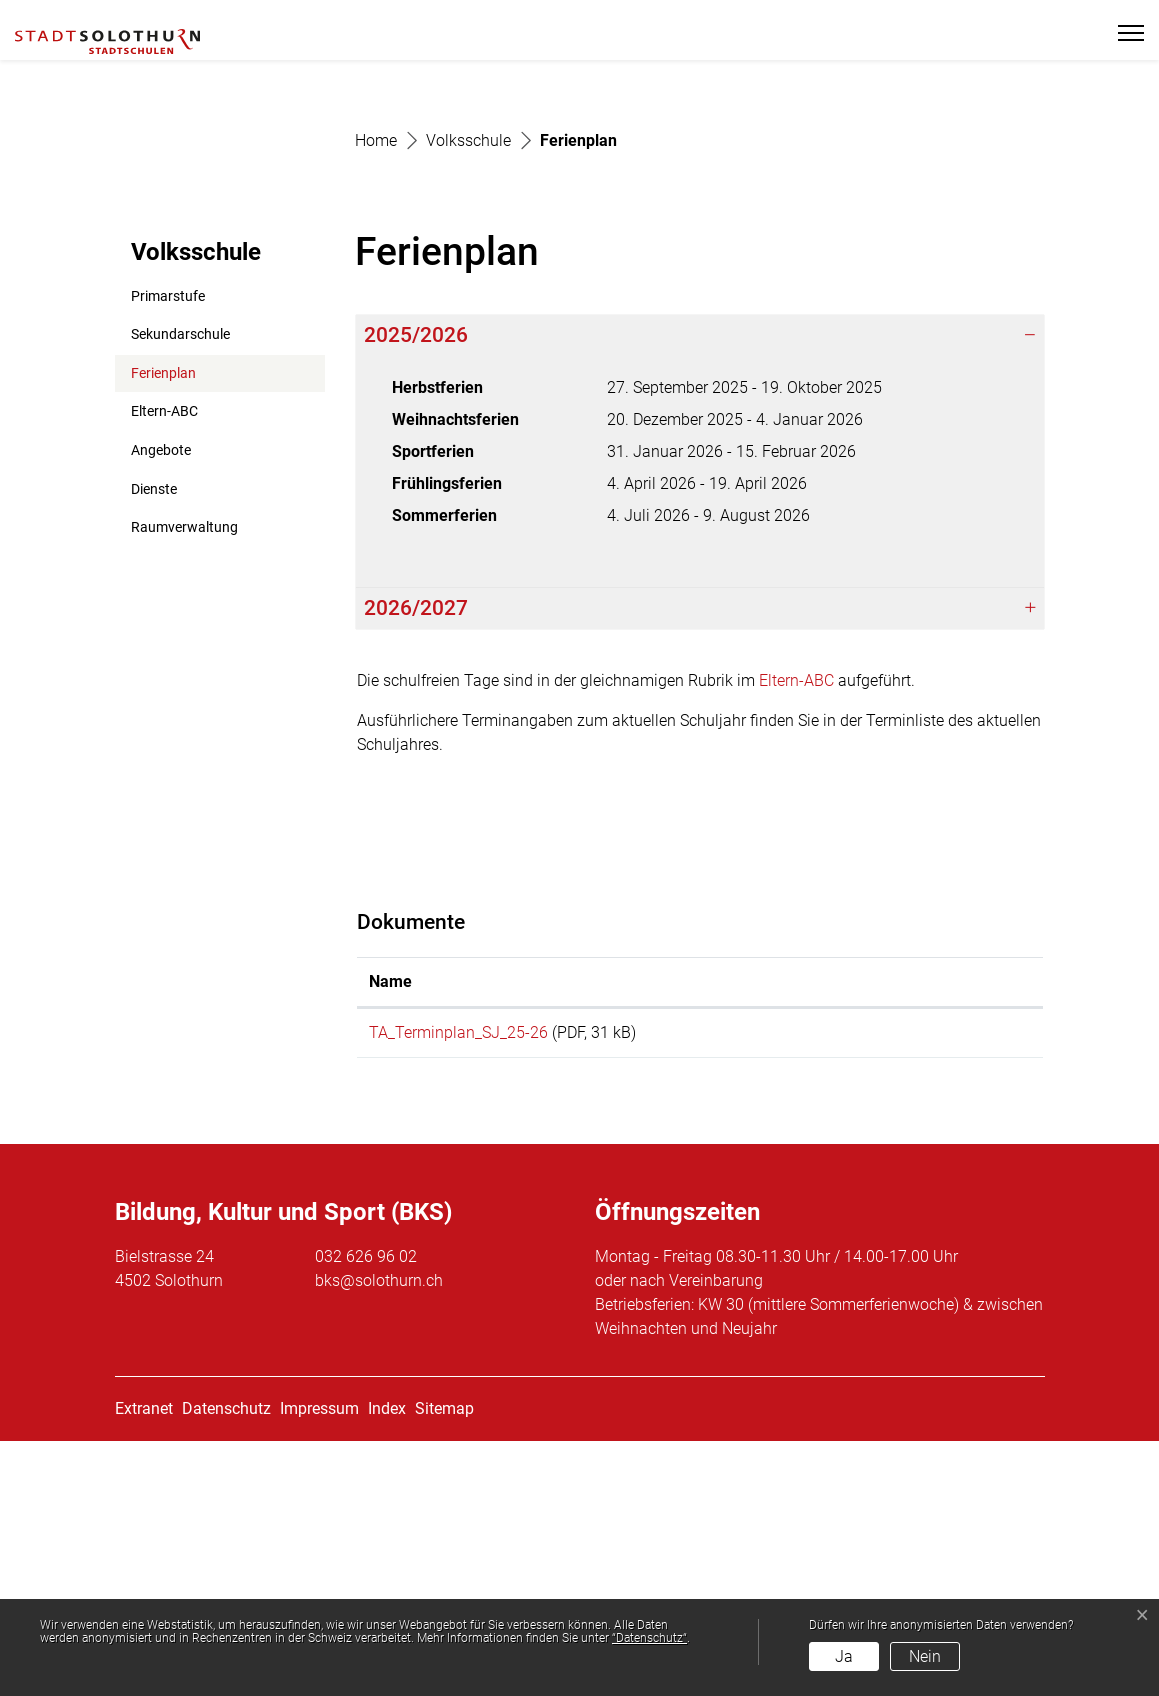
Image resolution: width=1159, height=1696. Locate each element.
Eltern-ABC (164, 659)
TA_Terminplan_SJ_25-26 (458, 1280)
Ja (844, 1656)
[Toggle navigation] (1122, 33)
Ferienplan (179, 626)
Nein (925, 1656)
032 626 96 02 (366, 1511)
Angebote (161, 698)
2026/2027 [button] (416, 856)
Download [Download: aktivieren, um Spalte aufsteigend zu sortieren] (908, 1229)
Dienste (154, 736)
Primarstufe (168, 543)
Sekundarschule (180, 582)
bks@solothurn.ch (379, 1535)
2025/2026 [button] (416, 583)
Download (951, 1284)
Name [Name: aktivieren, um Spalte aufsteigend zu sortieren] (390, 1229)
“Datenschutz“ (649, 1638)
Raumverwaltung (184, 775)
